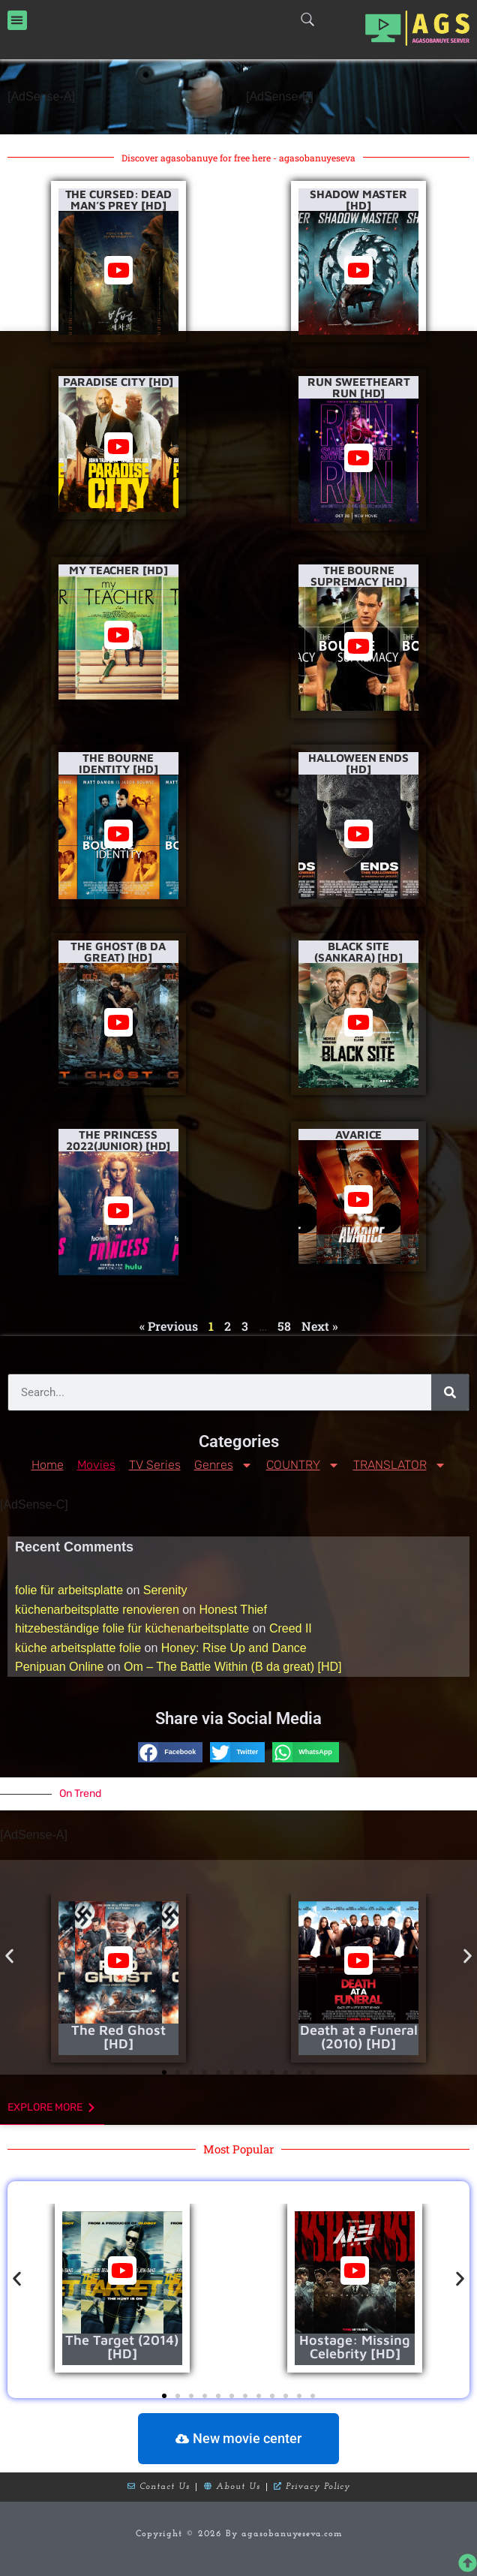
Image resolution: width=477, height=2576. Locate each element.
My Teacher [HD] (118, 570)
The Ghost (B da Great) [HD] (118, 952)
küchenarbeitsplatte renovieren (97, 1609)
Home (48, 1465)
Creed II (290, 1628)
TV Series (155, 1465)
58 (284, 1326)
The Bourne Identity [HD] (118, 763)
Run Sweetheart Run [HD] (359, 387)
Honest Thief (233, 1609)
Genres (223, 1465)
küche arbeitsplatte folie (78, 1648)
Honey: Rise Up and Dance (234, 1648)
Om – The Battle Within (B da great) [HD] (232, 1666)
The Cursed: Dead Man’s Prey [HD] (118, 200)
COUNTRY (303, 1465)
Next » (320, 1326)
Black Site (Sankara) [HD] (358, 952)
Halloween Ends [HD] (358, 763)
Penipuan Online (59, 1666)
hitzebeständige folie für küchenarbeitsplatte (132, 1628)
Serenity (165, 1590)
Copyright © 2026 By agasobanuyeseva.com (239, 2533)
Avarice (358, 1134)
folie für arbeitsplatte (69, 1590)
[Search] (450, 1392)
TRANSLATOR (399, 1465)
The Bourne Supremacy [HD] (358, 576)
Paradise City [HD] (118, 381)
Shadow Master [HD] (358, 200)
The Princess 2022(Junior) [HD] (118, 1140)
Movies (96, 1465)
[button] (17, 20)
